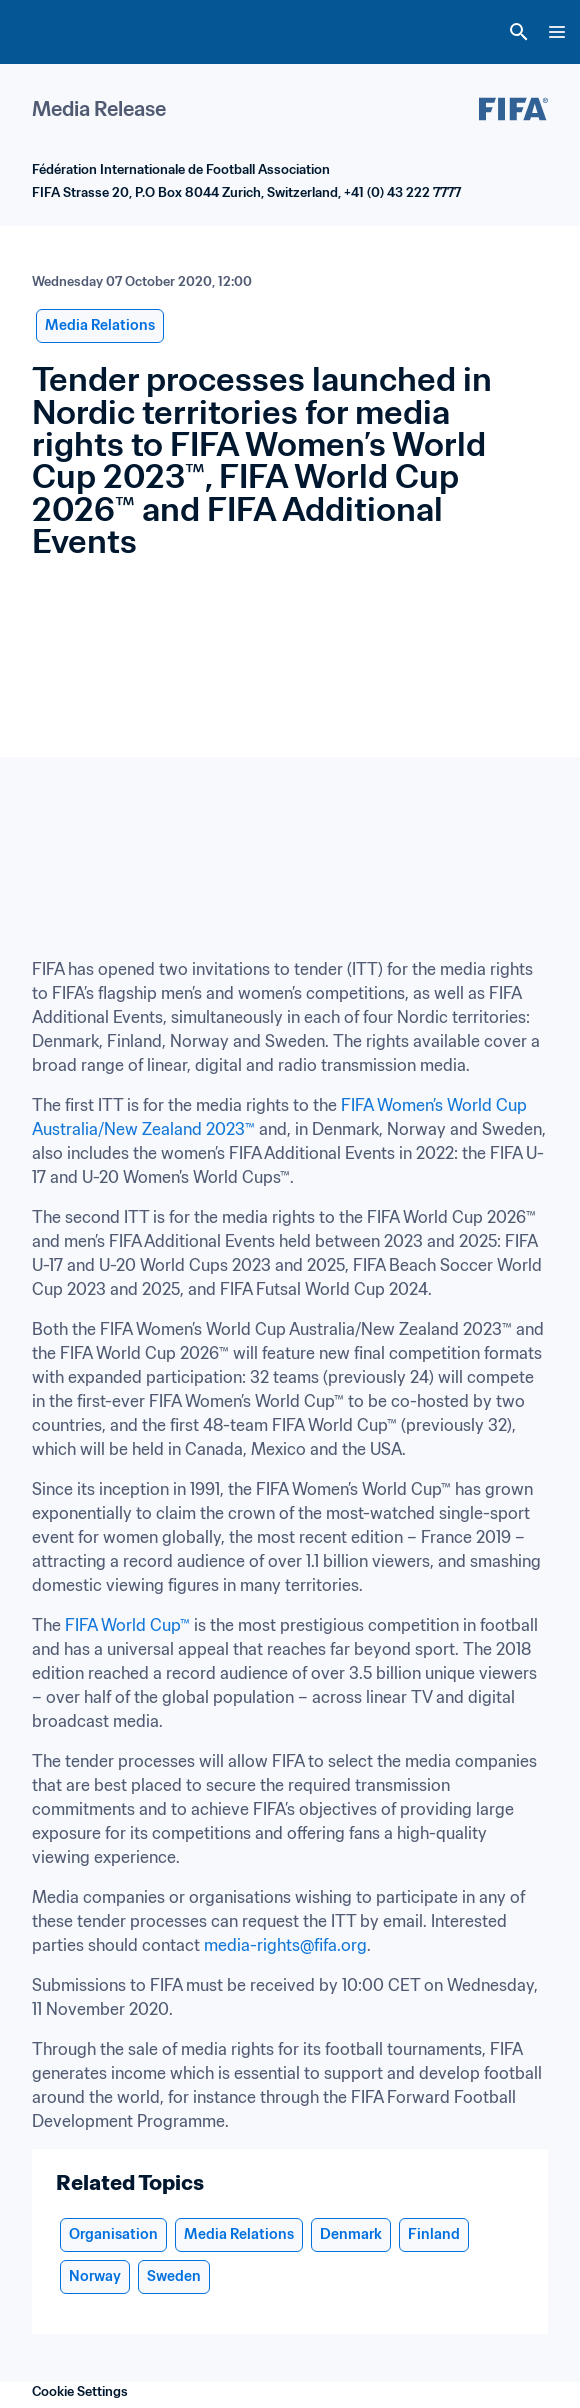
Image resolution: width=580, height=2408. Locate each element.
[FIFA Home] (53, 32)
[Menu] (557, 32)
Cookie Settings (80, 2391)
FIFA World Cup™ (127, 1625)
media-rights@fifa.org (285, 1945)
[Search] (519, 32)
